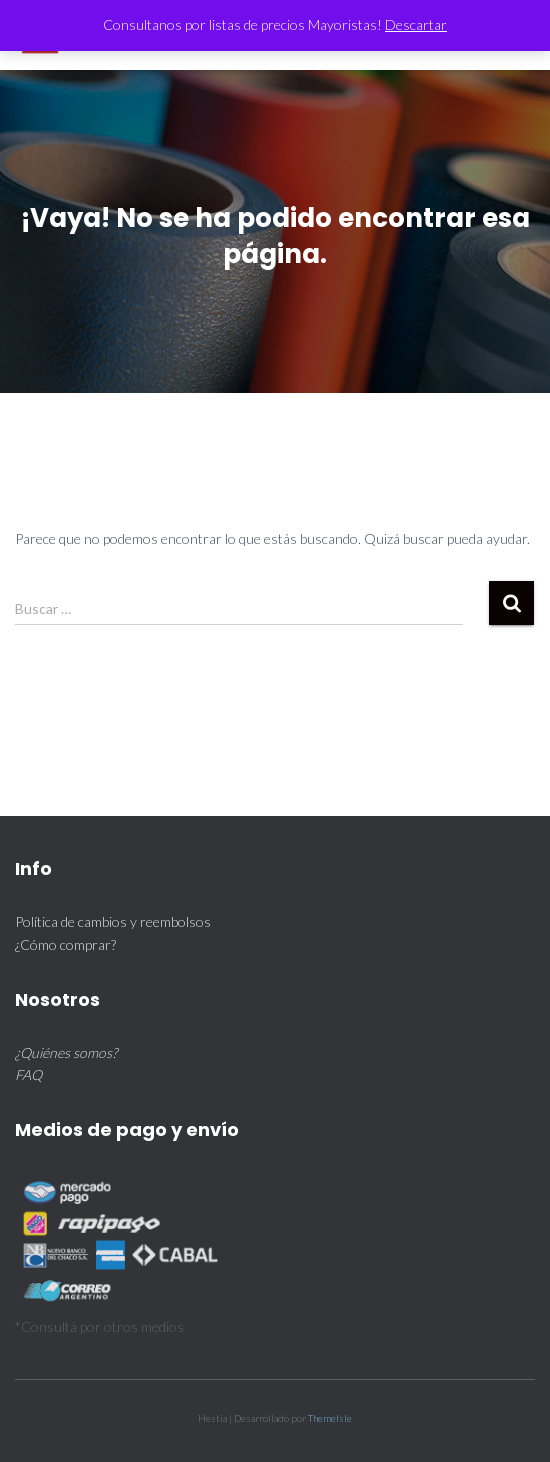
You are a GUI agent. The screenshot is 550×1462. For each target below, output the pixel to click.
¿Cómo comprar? (65, 944)
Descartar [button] (416, 24)
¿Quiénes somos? (66, 1052)
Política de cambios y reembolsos (113, 921)
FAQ (28, 1074)
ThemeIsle (330, 1418)
